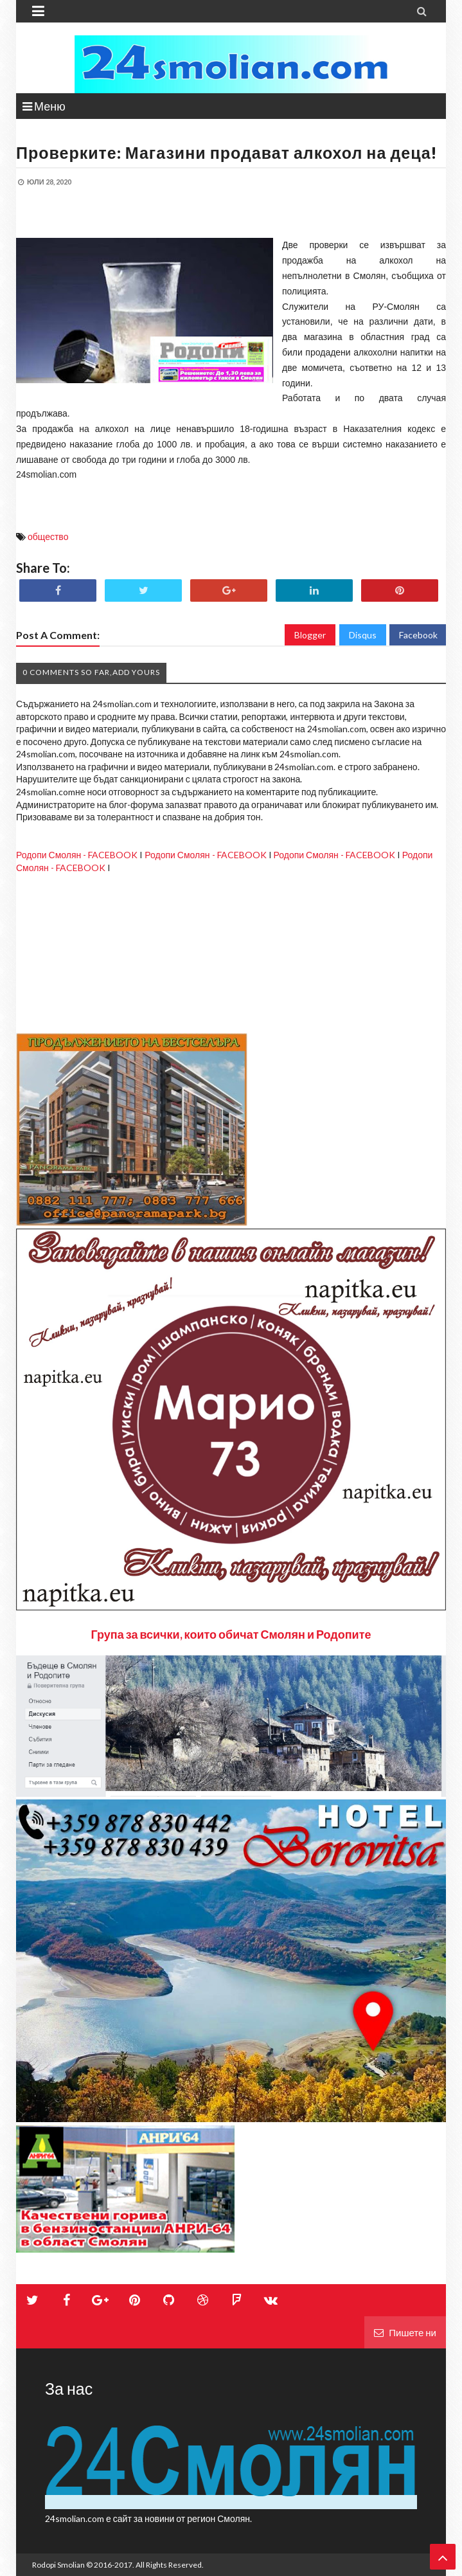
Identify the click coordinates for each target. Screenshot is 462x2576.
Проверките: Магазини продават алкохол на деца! (227, 152)
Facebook (418, 634)
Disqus (363, 634)
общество (48, 536)
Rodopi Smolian (58, 2565)
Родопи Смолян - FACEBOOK (77, 854)
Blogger (310, 634)
